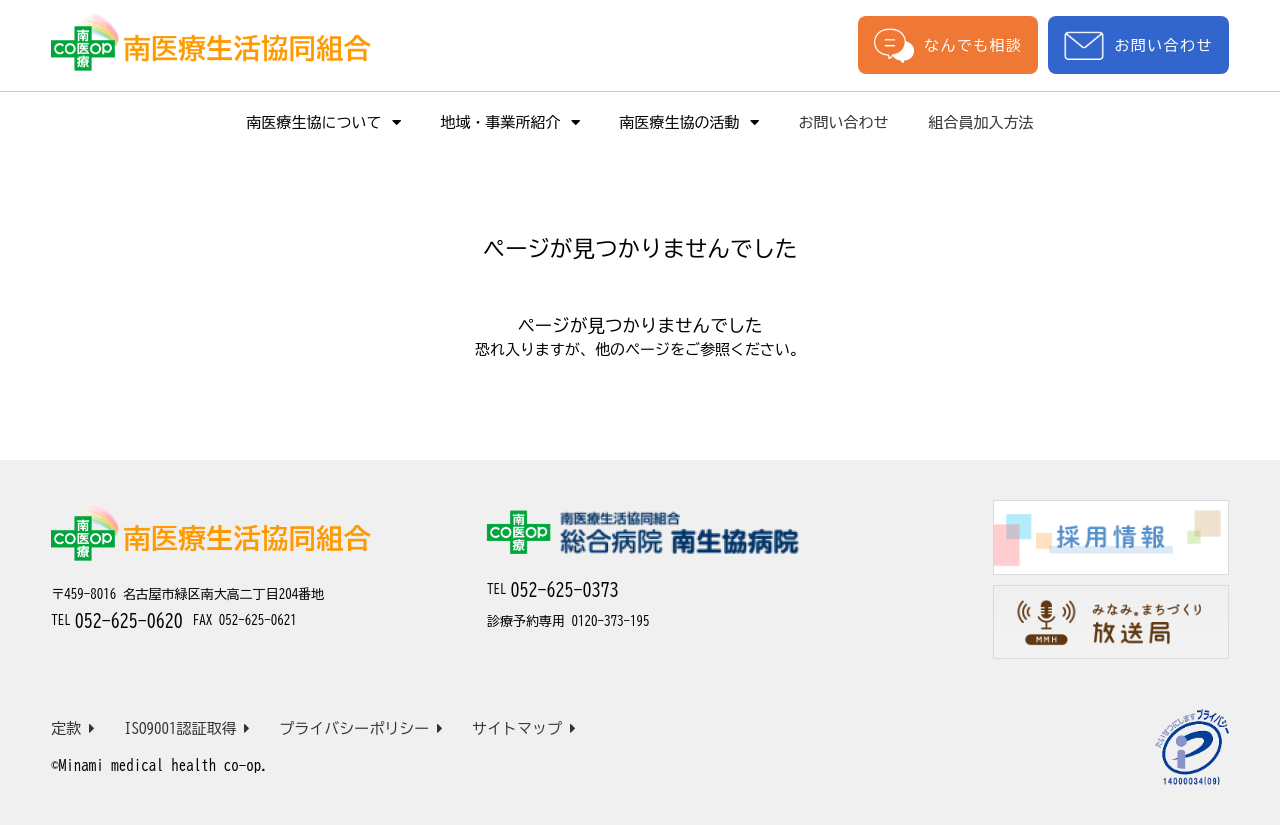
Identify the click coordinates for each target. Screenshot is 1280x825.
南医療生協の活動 (689, 122)
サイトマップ (524, 728)
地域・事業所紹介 (510, 122)
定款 (73, 728)
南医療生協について (324, 122)
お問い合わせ (1138, 45)
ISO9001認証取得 (187, 728)
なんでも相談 (948, 45)
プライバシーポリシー (361, 728)
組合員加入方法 (981, 122)
